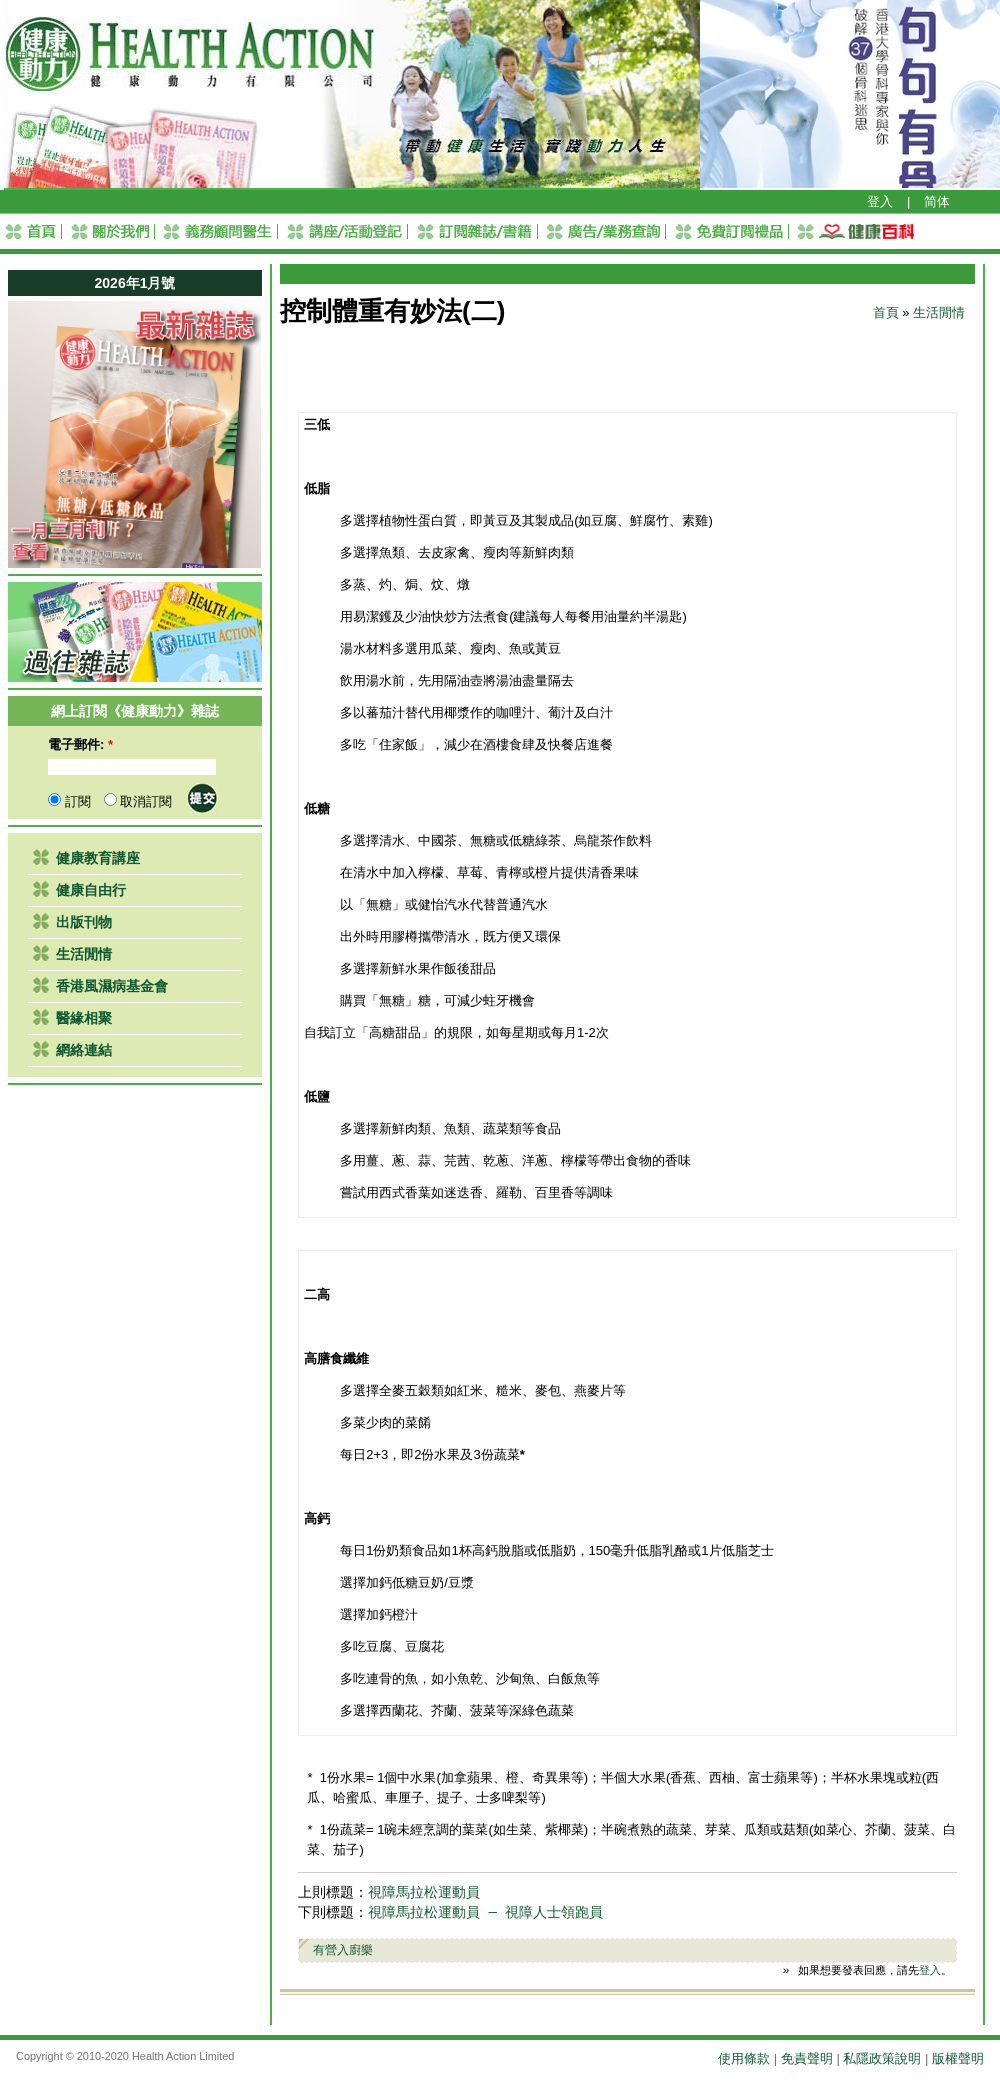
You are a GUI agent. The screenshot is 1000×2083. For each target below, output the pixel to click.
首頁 (886, 312)
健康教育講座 (98, 858)
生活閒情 (84, 954)
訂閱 (69, 801)
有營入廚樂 (343, 1949)
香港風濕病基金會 (112, 986)
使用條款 (744, 2058)
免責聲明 (807, 2058)
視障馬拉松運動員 (424, 1892)
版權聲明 (958, 2058)
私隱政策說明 (882, 2058)
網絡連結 (84, 1050)
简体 (937, 201)
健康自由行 (91, 890)
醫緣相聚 (84, 1018)
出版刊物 (84, 922)
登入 (880, 201)
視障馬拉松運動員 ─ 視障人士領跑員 (485, 1912)
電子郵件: (80, 744)
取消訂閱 (138, 801)
